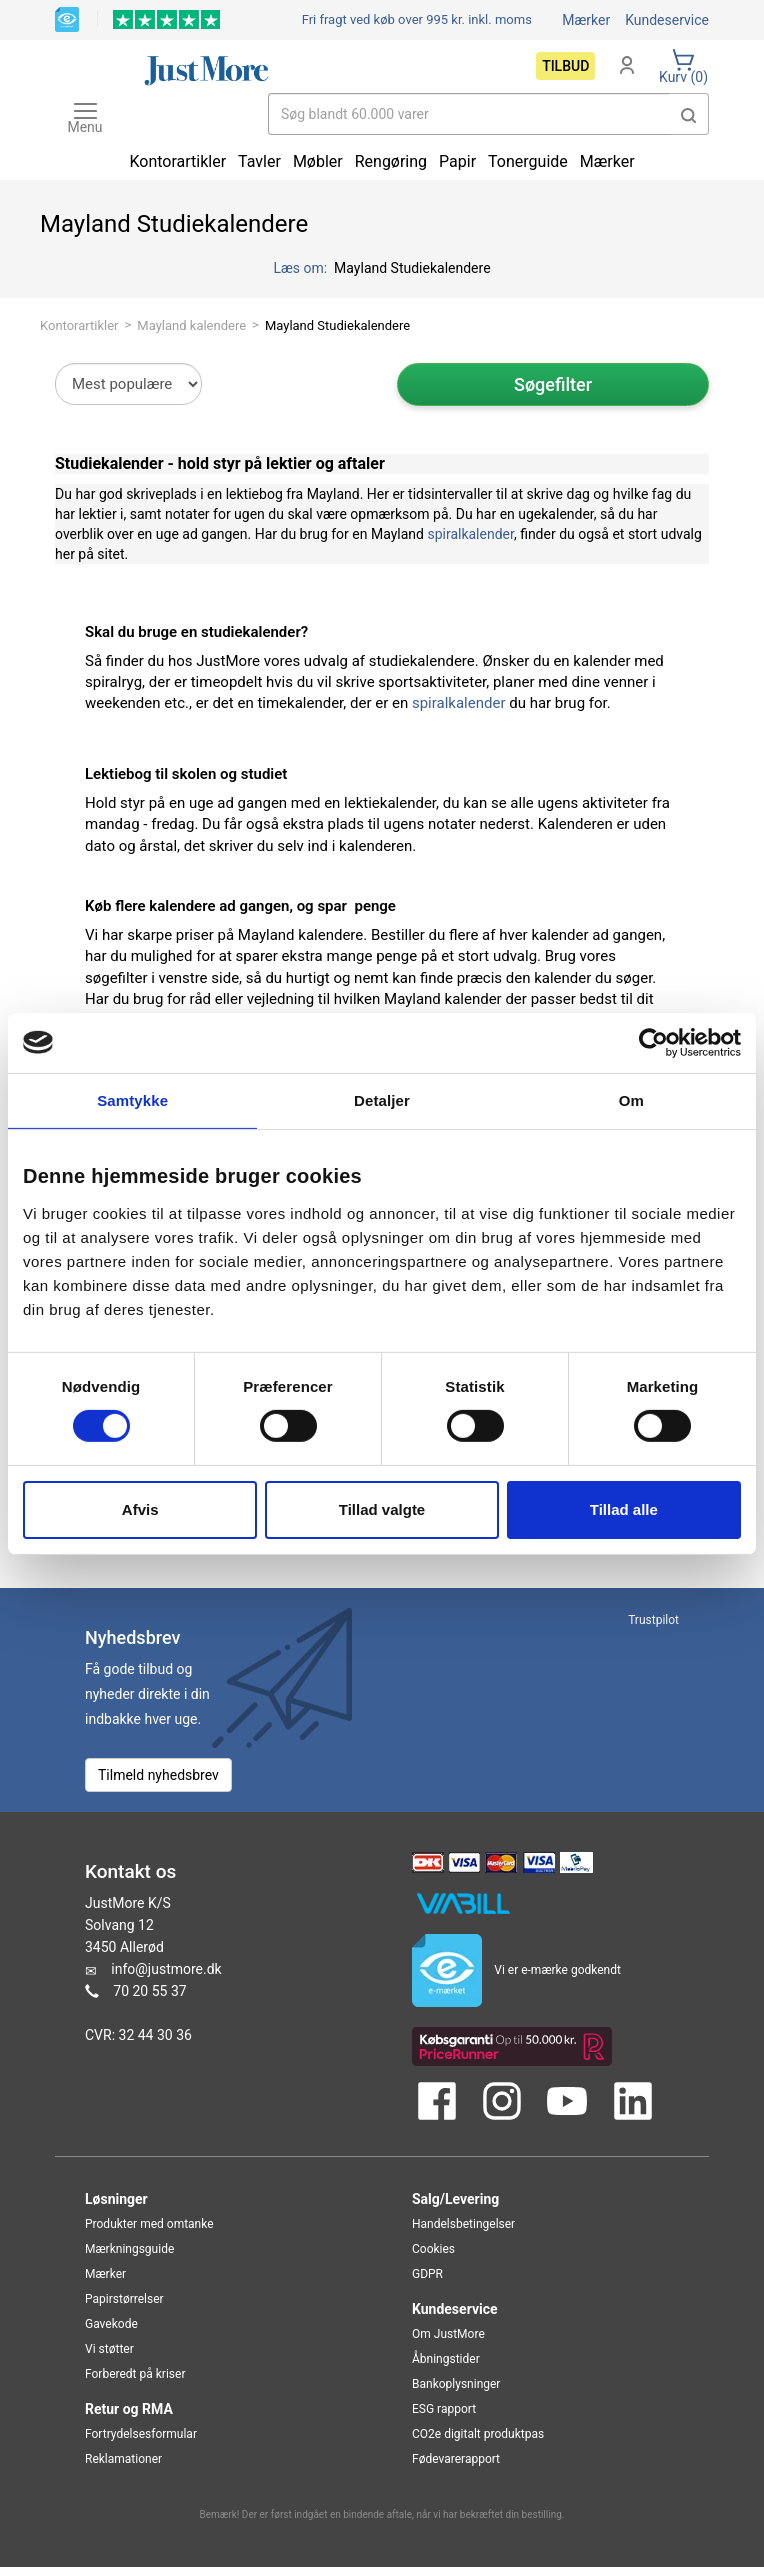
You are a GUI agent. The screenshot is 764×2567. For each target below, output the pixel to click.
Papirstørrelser (124, 2299)
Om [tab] (631, 1099)
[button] (689, 114)
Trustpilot (653, 1620)
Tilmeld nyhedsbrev (158, 1775)
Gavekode (111, 2324)
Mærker (586, 20)
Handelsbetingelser (463, 2224)
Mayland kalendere (191, 325)
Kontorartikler (79, 325)
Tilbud (565, 66)
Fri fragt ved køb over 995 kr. (417, 19)
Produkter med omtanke (149, 2224)
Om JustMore (448, 2334)
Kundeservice (667, 20)
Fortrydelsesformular (141, 2434)
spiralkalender (470, 534)
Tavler (259, 161)
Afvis (140, 1509)
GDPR (427, 2274)
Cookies (433, 2249)
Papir (457, 161)
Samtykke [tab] (132, 1099)
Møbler (318, 161)
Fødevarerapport (456, 2459)
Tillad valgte (382, 1509)
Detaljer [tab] (382, 1099)
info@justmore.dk (166, 1969)
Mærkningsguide (129, 2249)
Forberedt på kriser (135, 2374)
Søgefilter (553, 384)
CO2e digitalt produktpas (478, 2434)
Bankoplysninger (456, 2384)
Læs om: (301, 268)
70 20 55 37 (149, 1991)
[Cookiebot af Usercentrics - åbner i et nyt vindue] (653, 1042)
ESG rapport (444, 2409)
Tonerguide (528, 161)
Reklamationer (123, 2459)
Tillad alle (624, 1509)
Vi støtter (109, 2349)
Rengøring (391, 161)
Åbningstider (446, 2359)
